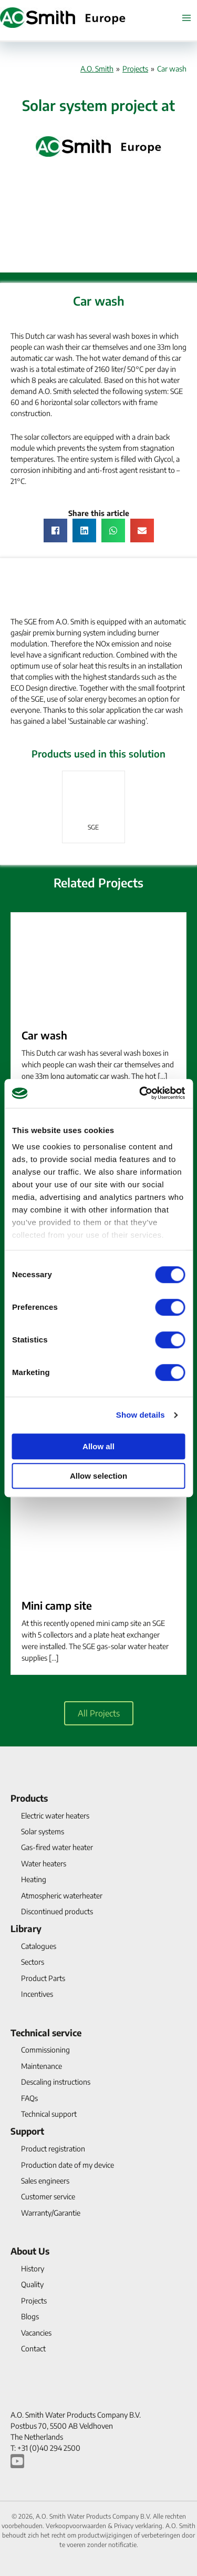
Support (27, 2131)
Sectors (32, 1961)
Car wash (44, 1035)
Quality (32, 2284)
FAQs (29, 2098)
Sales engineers (45, 2180)
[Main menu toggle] (186, 17)
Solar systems (42, 1831)
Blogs (30, 2316)
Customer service (48, 2196)
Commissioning (45, 2049)
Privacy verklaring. (139, 2526)
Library (26, 1928)
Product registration (53, 2148)
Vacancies (36, 2332)
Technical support (49, 2113)
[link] (93, 807)
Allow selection (98, 1475)
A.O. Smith (96, 68)
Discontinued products (57, 1911)
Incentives (37, 1993)
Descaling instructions (55, 2081)
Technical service (46, 2032)
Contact (33, 2348)
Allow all (98, 1446)
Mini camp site (57, 1605)
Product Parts (43, 1978)
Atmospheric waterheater (61, 1895)
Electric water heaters (55, 1815)
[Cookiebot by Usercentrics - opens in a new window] (140, 1093)
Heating (33, 1879)
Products (29, 1798)
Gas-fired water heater (57, 1847)
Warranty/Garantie (50, 2212)
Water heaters (43, 1863)
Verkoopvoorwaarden (77, 2526)
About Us (30, 2251)
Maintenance (41, 2066)
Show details (140, 1414)
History (32, 2268)
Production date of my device (67, 2164)
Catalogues (38, 1946)
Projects (135, 68)
